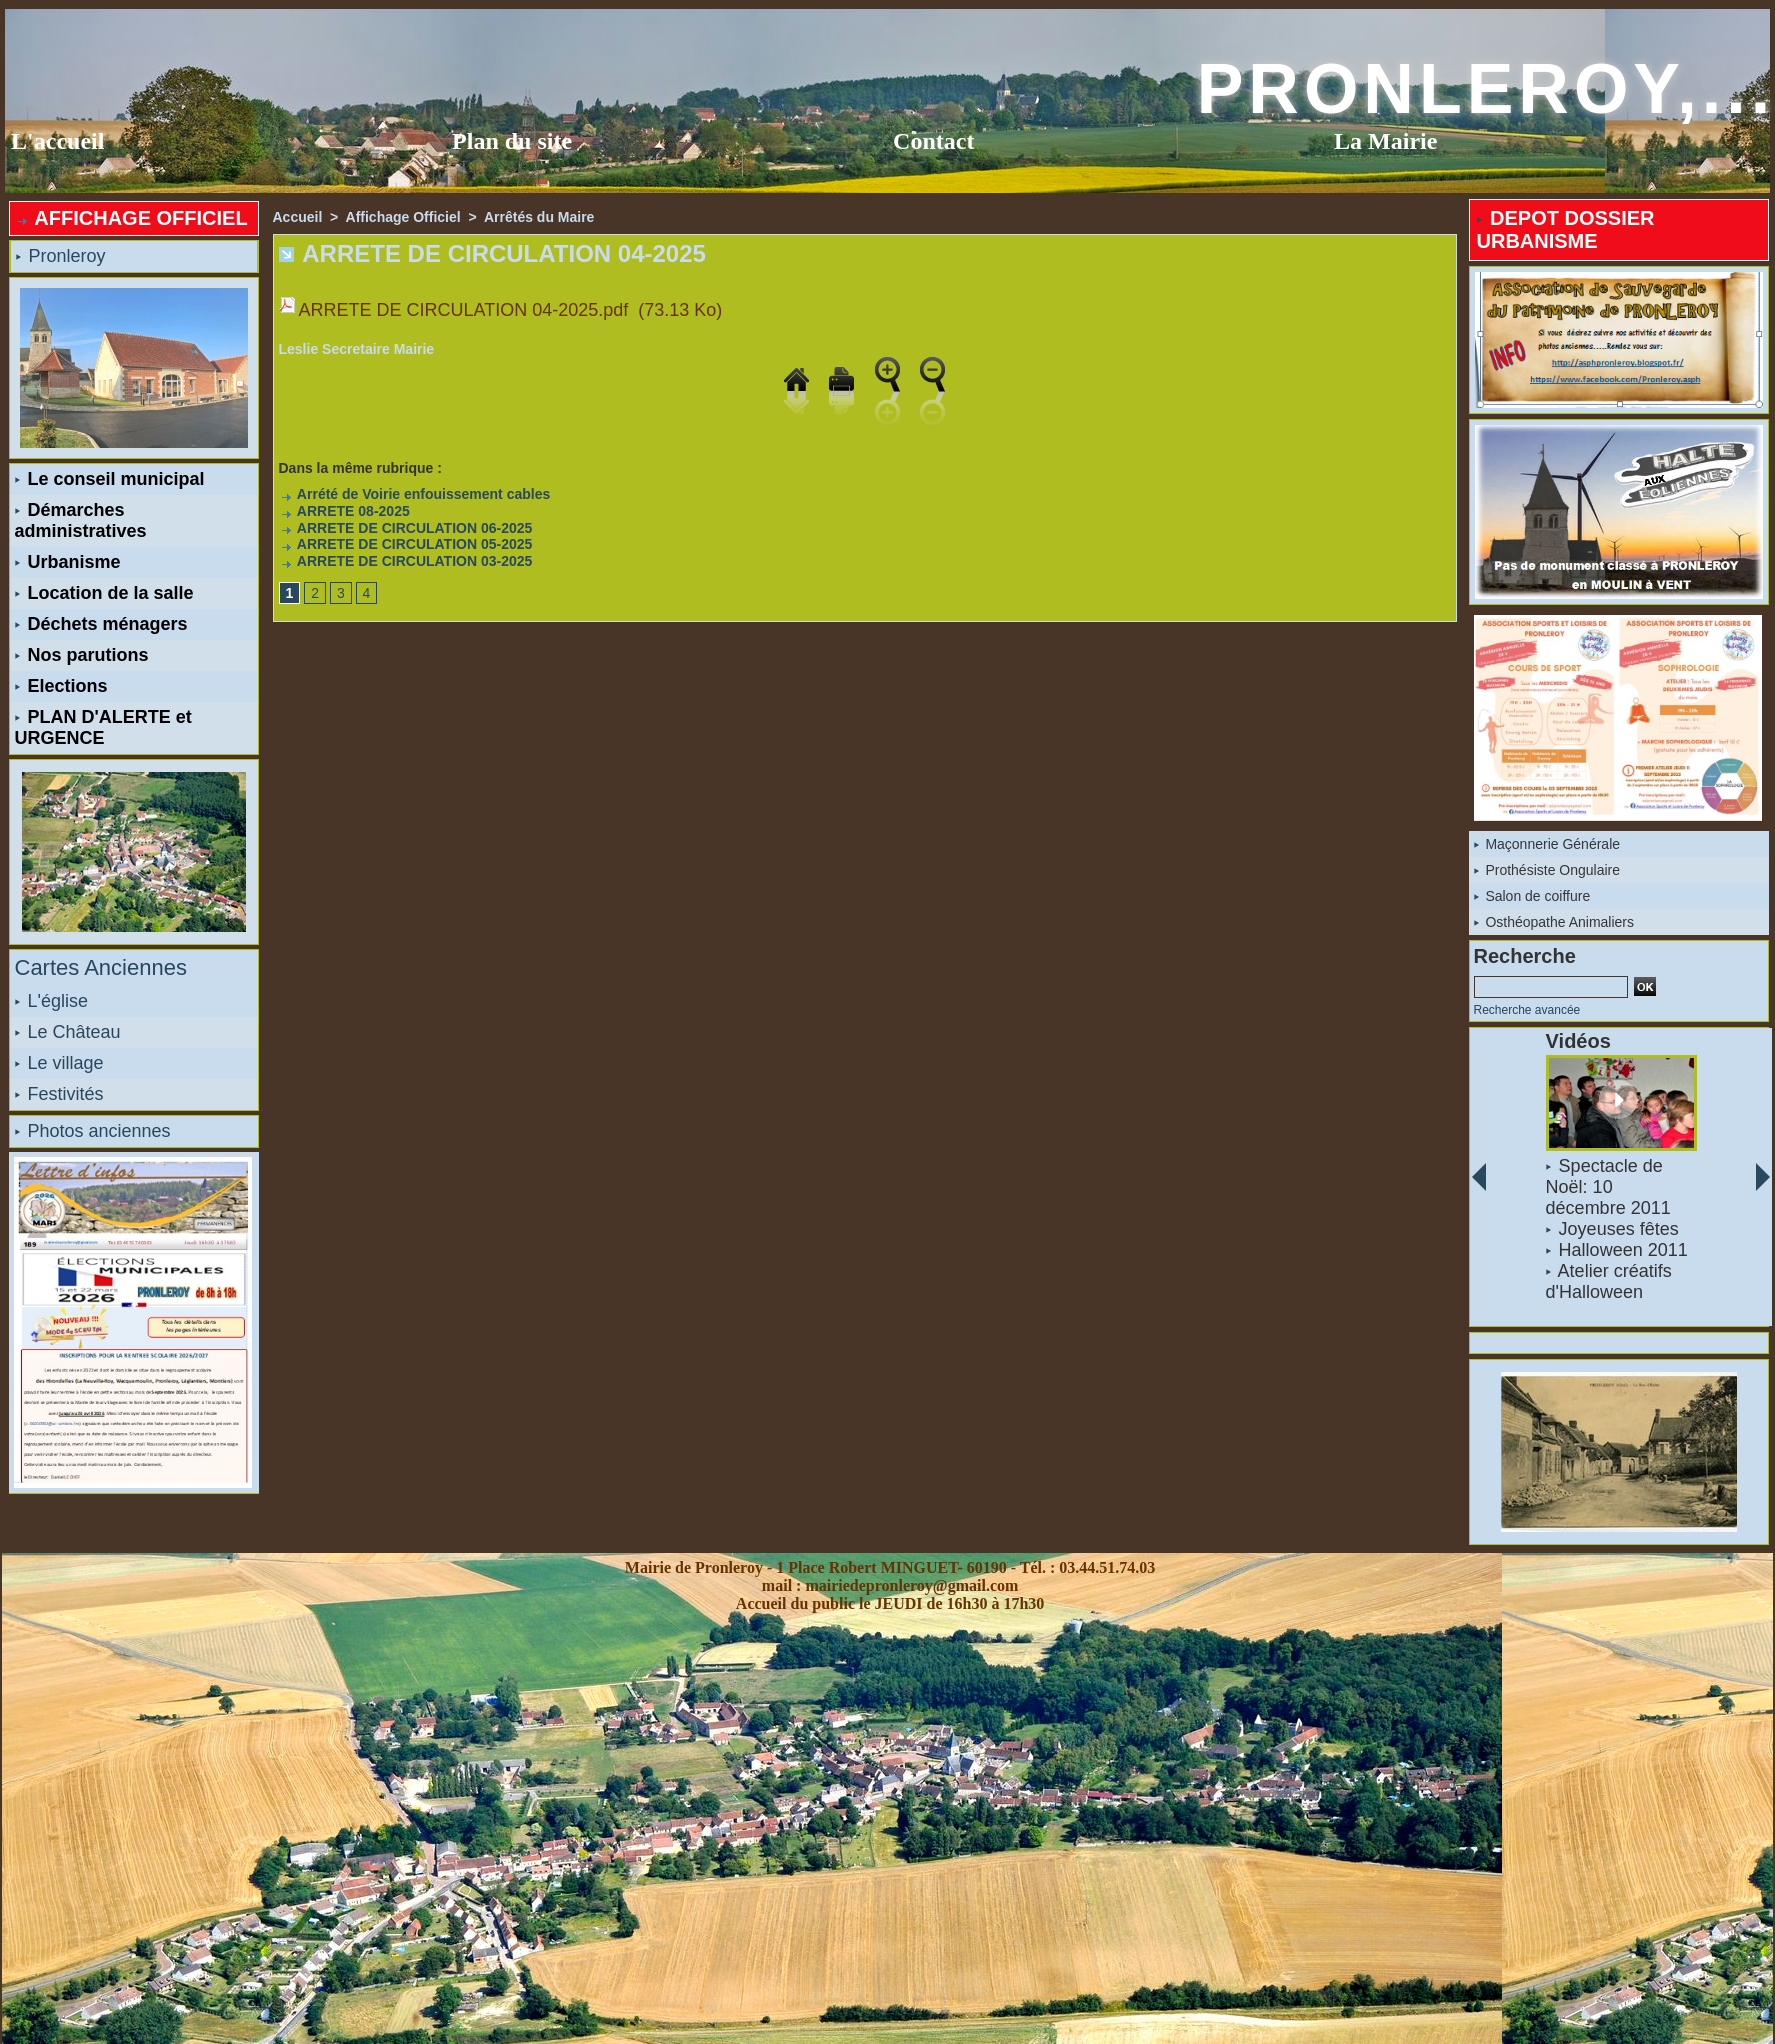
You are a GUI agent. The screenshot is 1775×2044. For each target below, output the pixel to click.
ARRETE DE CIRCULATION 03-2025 (406, 561)
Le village (59, 1063)
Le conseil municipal (110, 479)
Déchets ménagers (101, 624)
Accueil (298, 217)
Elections (61, 686)
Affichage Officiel (403, 217)
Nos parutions (82, 655)
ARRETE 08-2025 (344, 511)
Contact (933, 141)
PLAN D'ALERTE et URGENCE (103, 727)
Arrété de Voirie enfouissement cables (415, 494)
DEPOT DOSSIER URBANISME (1566, 229)
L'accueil (57, 141)
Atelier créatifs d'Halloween (1608, 1281)
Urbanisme (68, 562)
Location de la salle (104, 593)
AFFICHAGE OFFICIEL (131, 218)
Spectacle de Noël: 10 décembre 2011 (1607, 1187)
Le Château (68, 1032)
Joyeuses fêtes (1618, 1229)
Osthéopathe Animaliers (1554, 922)
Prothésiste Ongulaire (1547, 870)
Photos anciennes (93, 1131)
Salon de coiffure (1532, 896)
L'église (51, 1001)
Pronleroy (61, 256)
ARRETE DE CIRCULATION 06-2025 (406, 528)
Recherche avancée (1527, 1010)
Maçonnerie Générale (1547, 844)
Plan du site (512, 141)
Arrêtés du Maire (539, 217)
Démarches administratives (81, 520)
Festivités (59, 1094)
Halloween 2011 (1622, 1250)
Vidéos (1577, 1041)
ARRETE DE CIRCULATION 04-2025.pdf (464, 310)
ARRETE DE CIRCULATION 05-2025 (406, 544)
